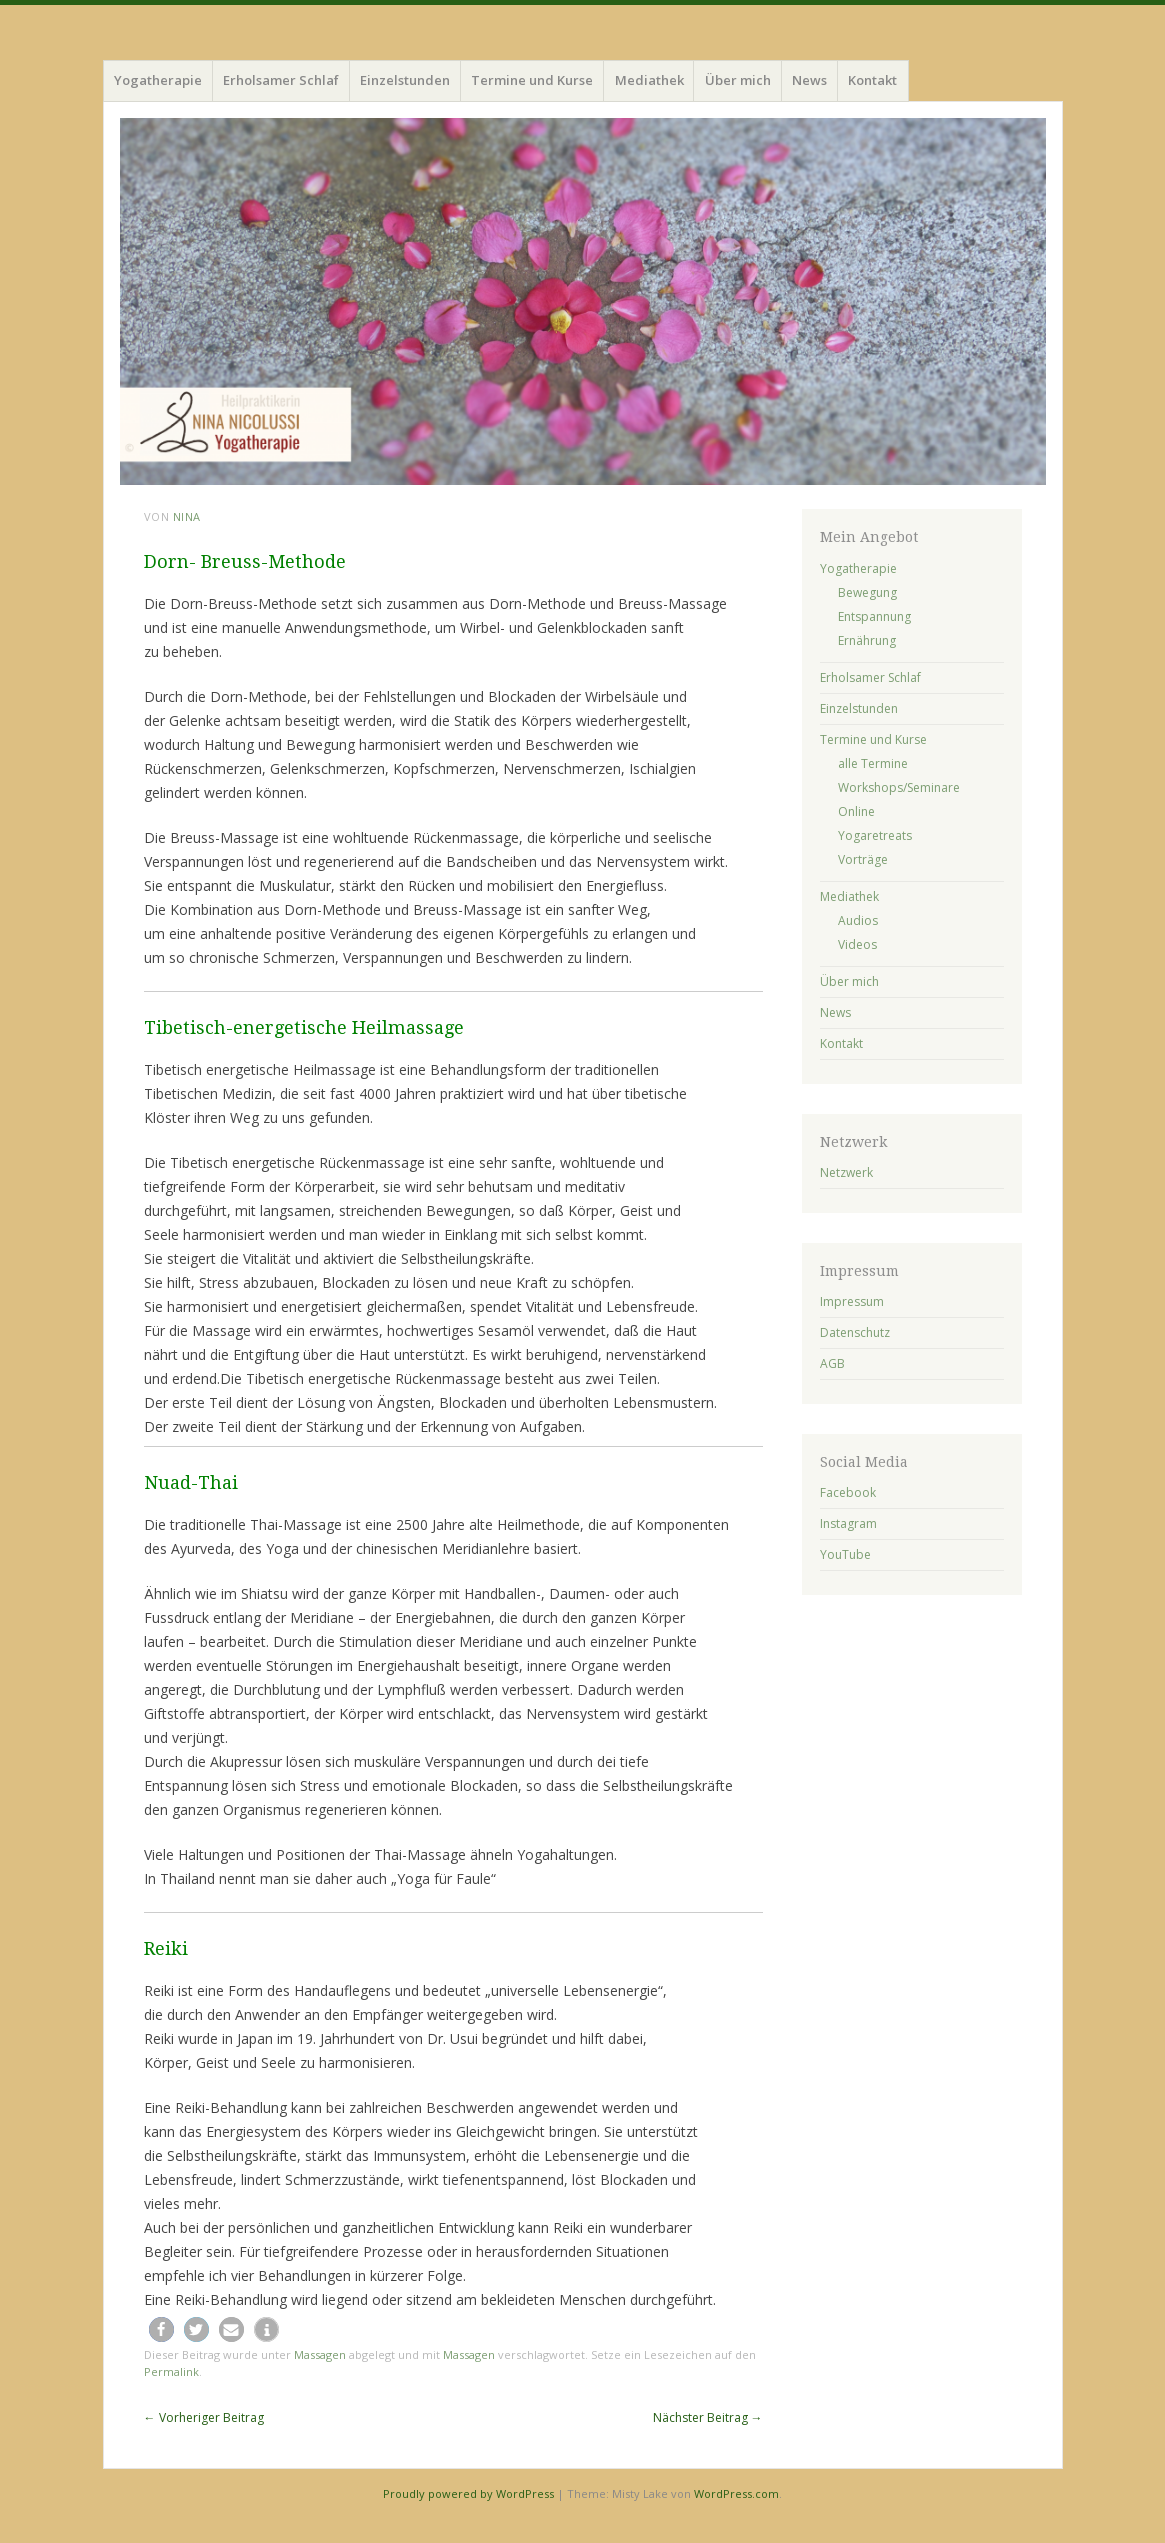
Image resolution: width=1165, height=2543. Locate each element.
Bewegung (867, 592)
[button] (161, 2329)
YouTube (845, 1554)
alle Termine (873, 763)
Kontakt (872, 80)
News (809, 80)
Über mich (738, 80)
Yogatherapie (158, 80)
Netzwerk (846, 1172)
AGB (832, 1363)
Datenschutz (855, 1332)
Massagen (320, 2354)
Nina (187, 516)
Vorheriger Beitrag (204, 2417)
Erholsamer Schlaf (281, 80)
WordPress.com (736, 2493)
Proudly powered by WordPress (468, 2493)
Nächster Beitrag (708, 2417)
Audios (858, 920)
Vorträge (863, 859)
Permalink (171, 2371)
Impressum (852, 1301)
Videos (857, 944)
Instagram (848, 1523)
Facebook (848, 1492)
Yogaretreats (875, 835)
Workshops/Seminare (899, 787)
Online (856, 811)
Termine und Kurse (532, 80)
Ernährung (867, 640)
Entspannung (874, 616)
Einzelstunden (405, 80)
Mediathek (649, 80)
